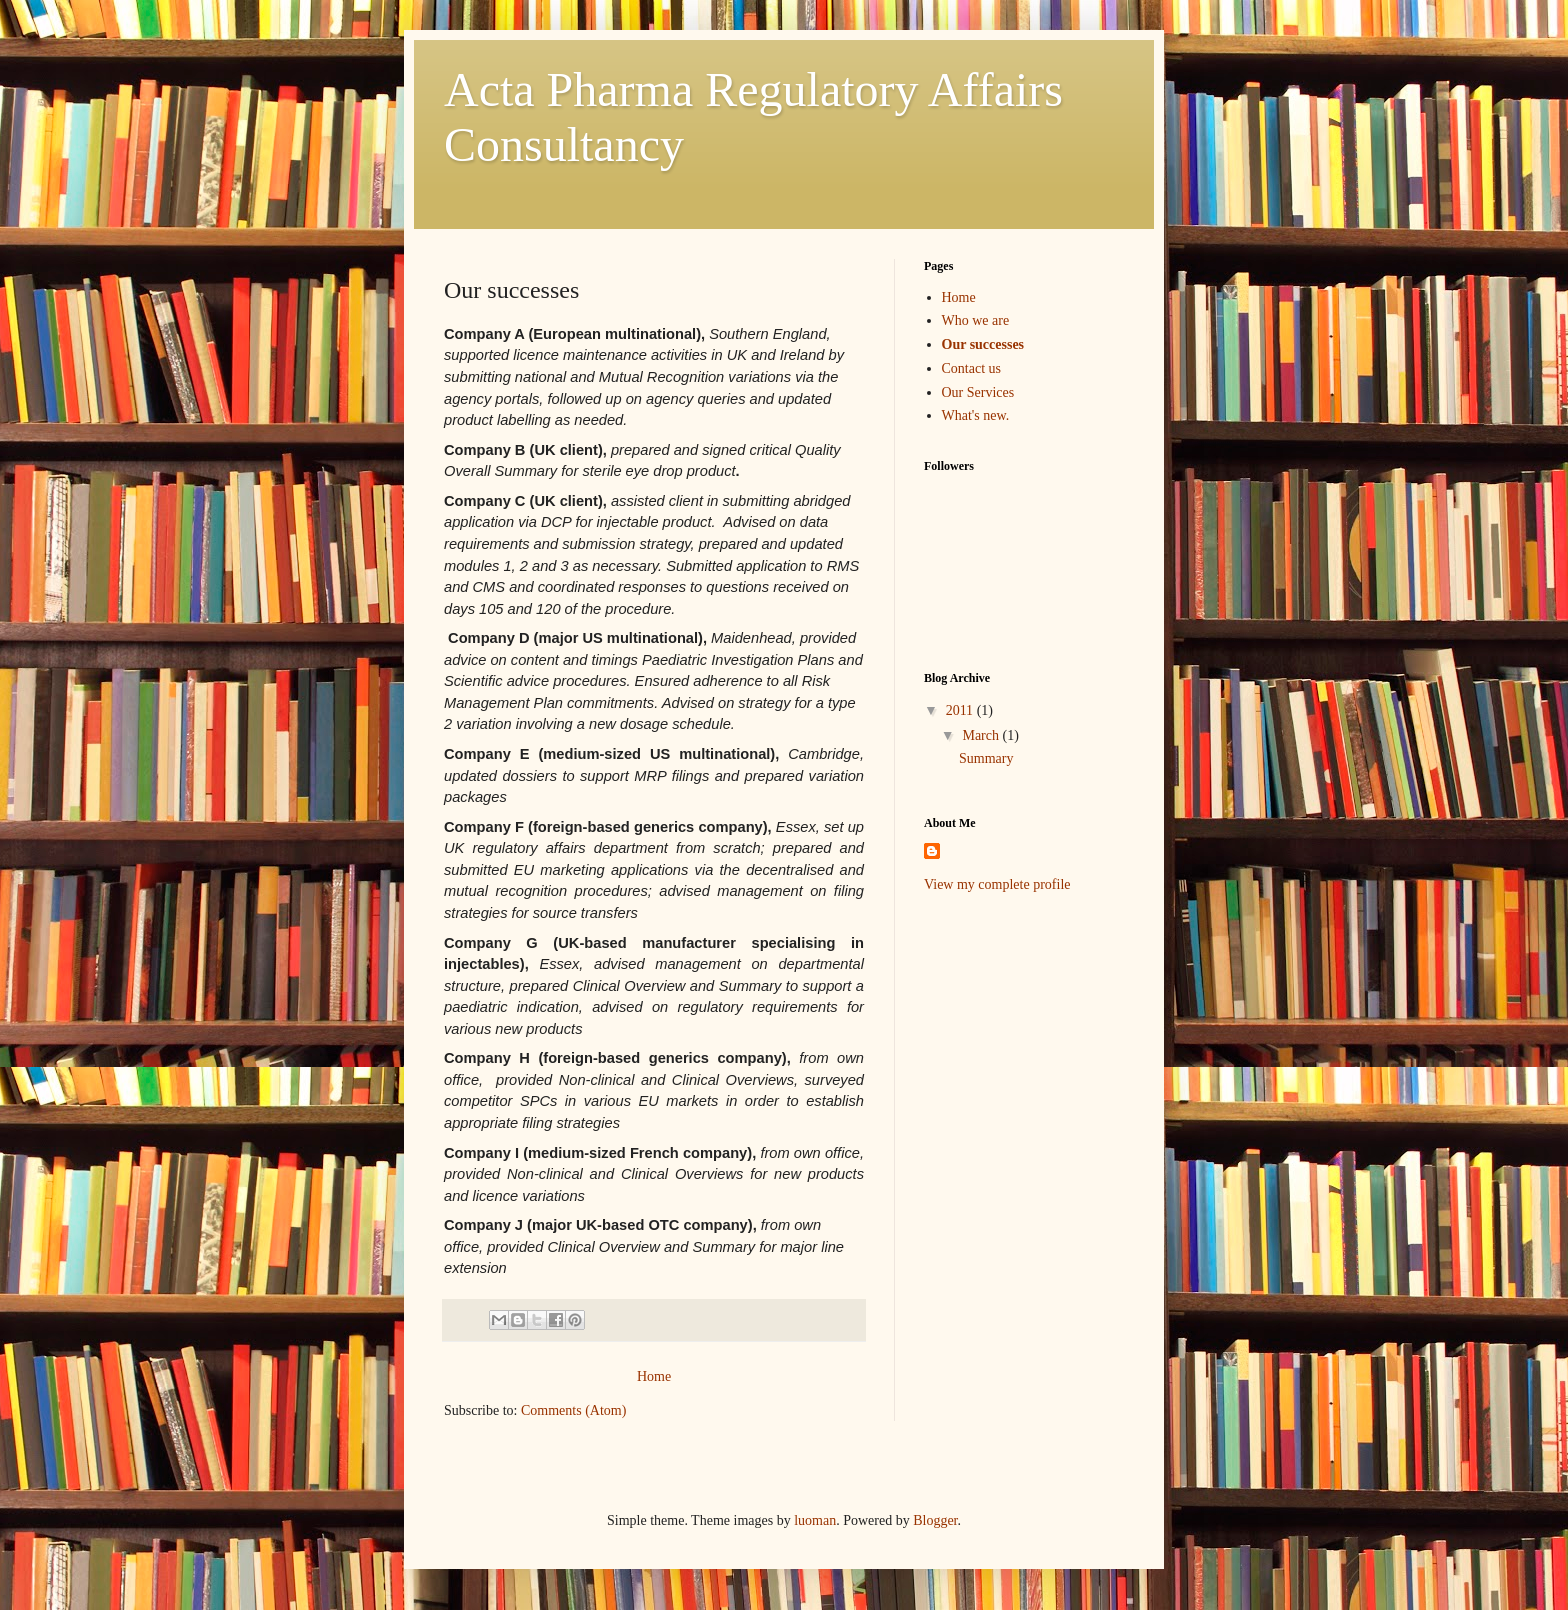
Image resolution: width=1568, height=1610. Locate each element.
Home (654, 1376)
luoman (815, 1520)
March (982, 735)
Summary (986, 758)
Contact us (972, 368)
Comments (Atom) (573, 1410)
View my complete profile (997, 884)
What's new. (976, 415)
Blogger (935, 1520)
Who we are (976, 320)
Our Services (978, 392)
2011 (961, 710)
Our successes (983, 344)
